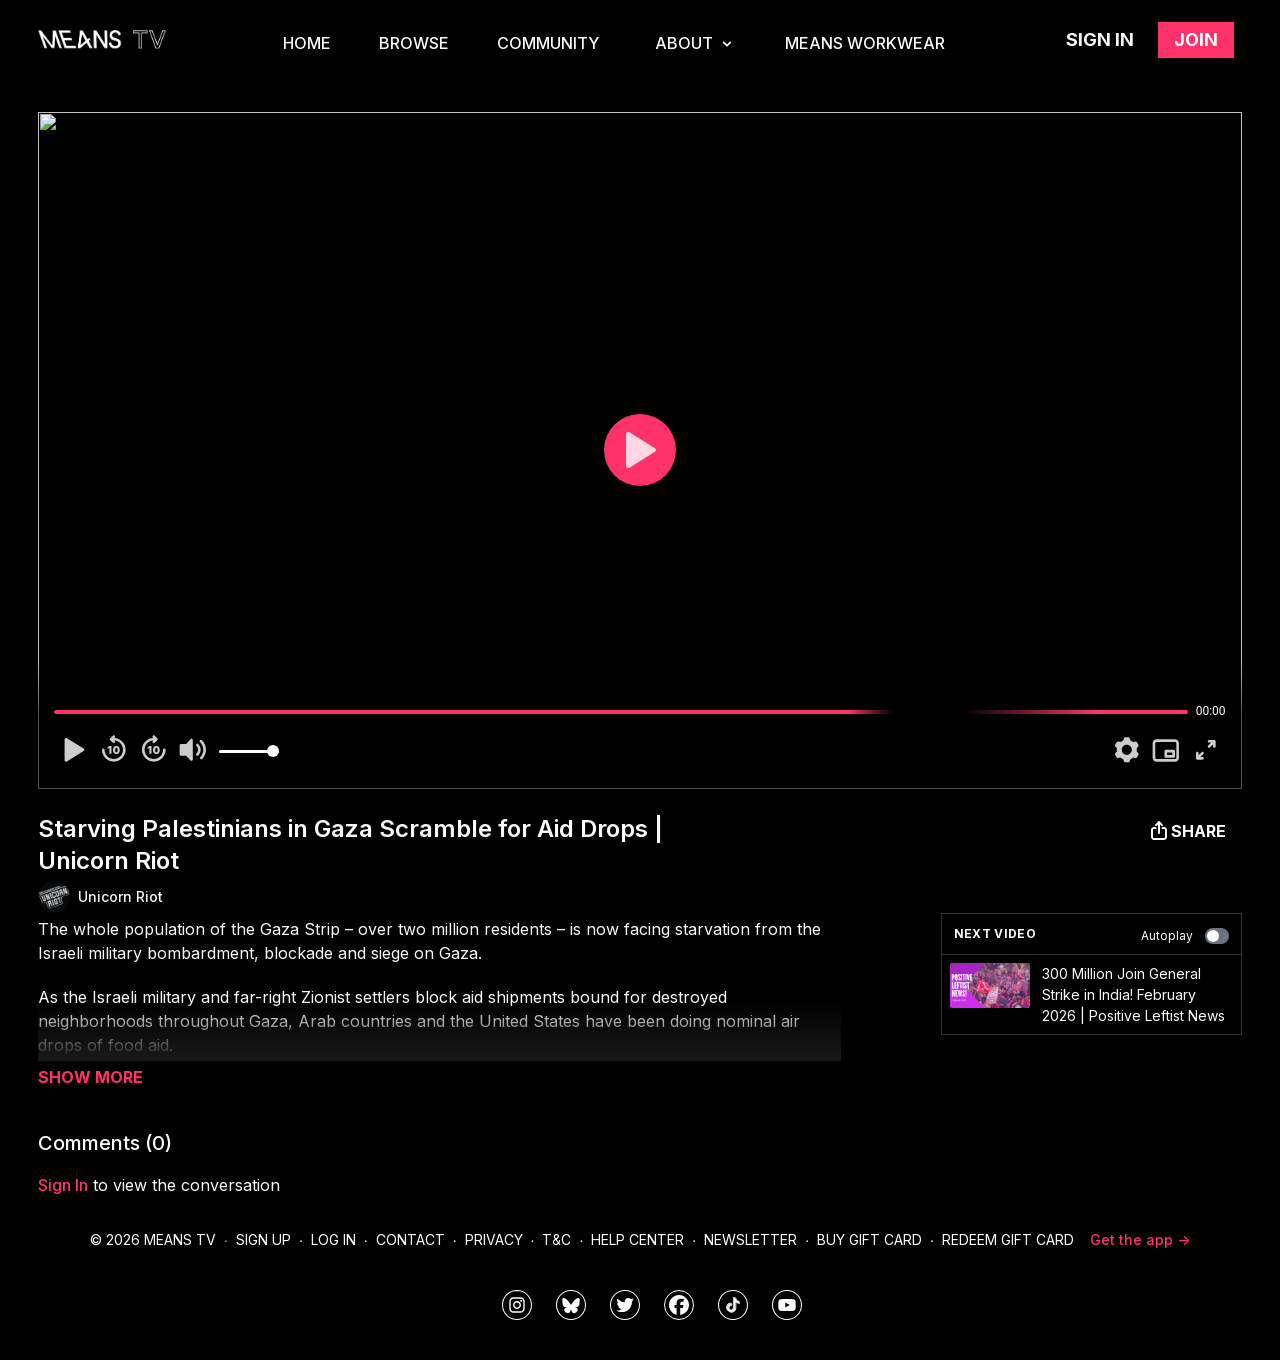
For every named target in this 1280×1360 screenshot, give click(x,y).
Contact (410, 1239)
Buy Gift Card (869, 1239)
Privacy (494, 1239)
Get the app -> (1140, 1239)
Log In (333, 1239)
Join (1196, 39)
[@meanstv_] (733, 1305)
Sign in (1100, 39)
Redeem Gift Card (1008, 1239)
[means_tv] (517, 1305)
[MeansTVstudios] (571, 1305)
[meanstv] (679, 1305)
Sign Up (263, 1239)
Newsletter (750, 1239)
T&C (556, 1239)
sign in (63, 1185)
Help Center (637, 1239)
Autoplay (1185, 936)
